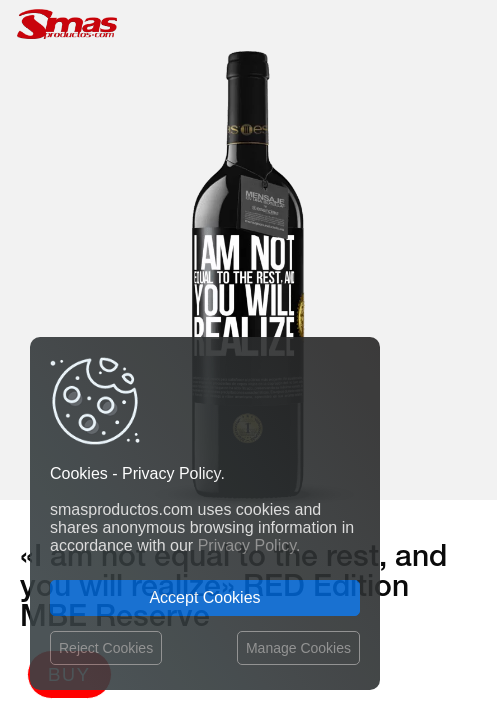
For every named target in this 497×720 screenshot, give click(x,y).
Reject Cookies (106, 648)
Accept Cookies (204, 597)
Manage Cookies (298, 648)
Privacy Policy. (249, 545)
